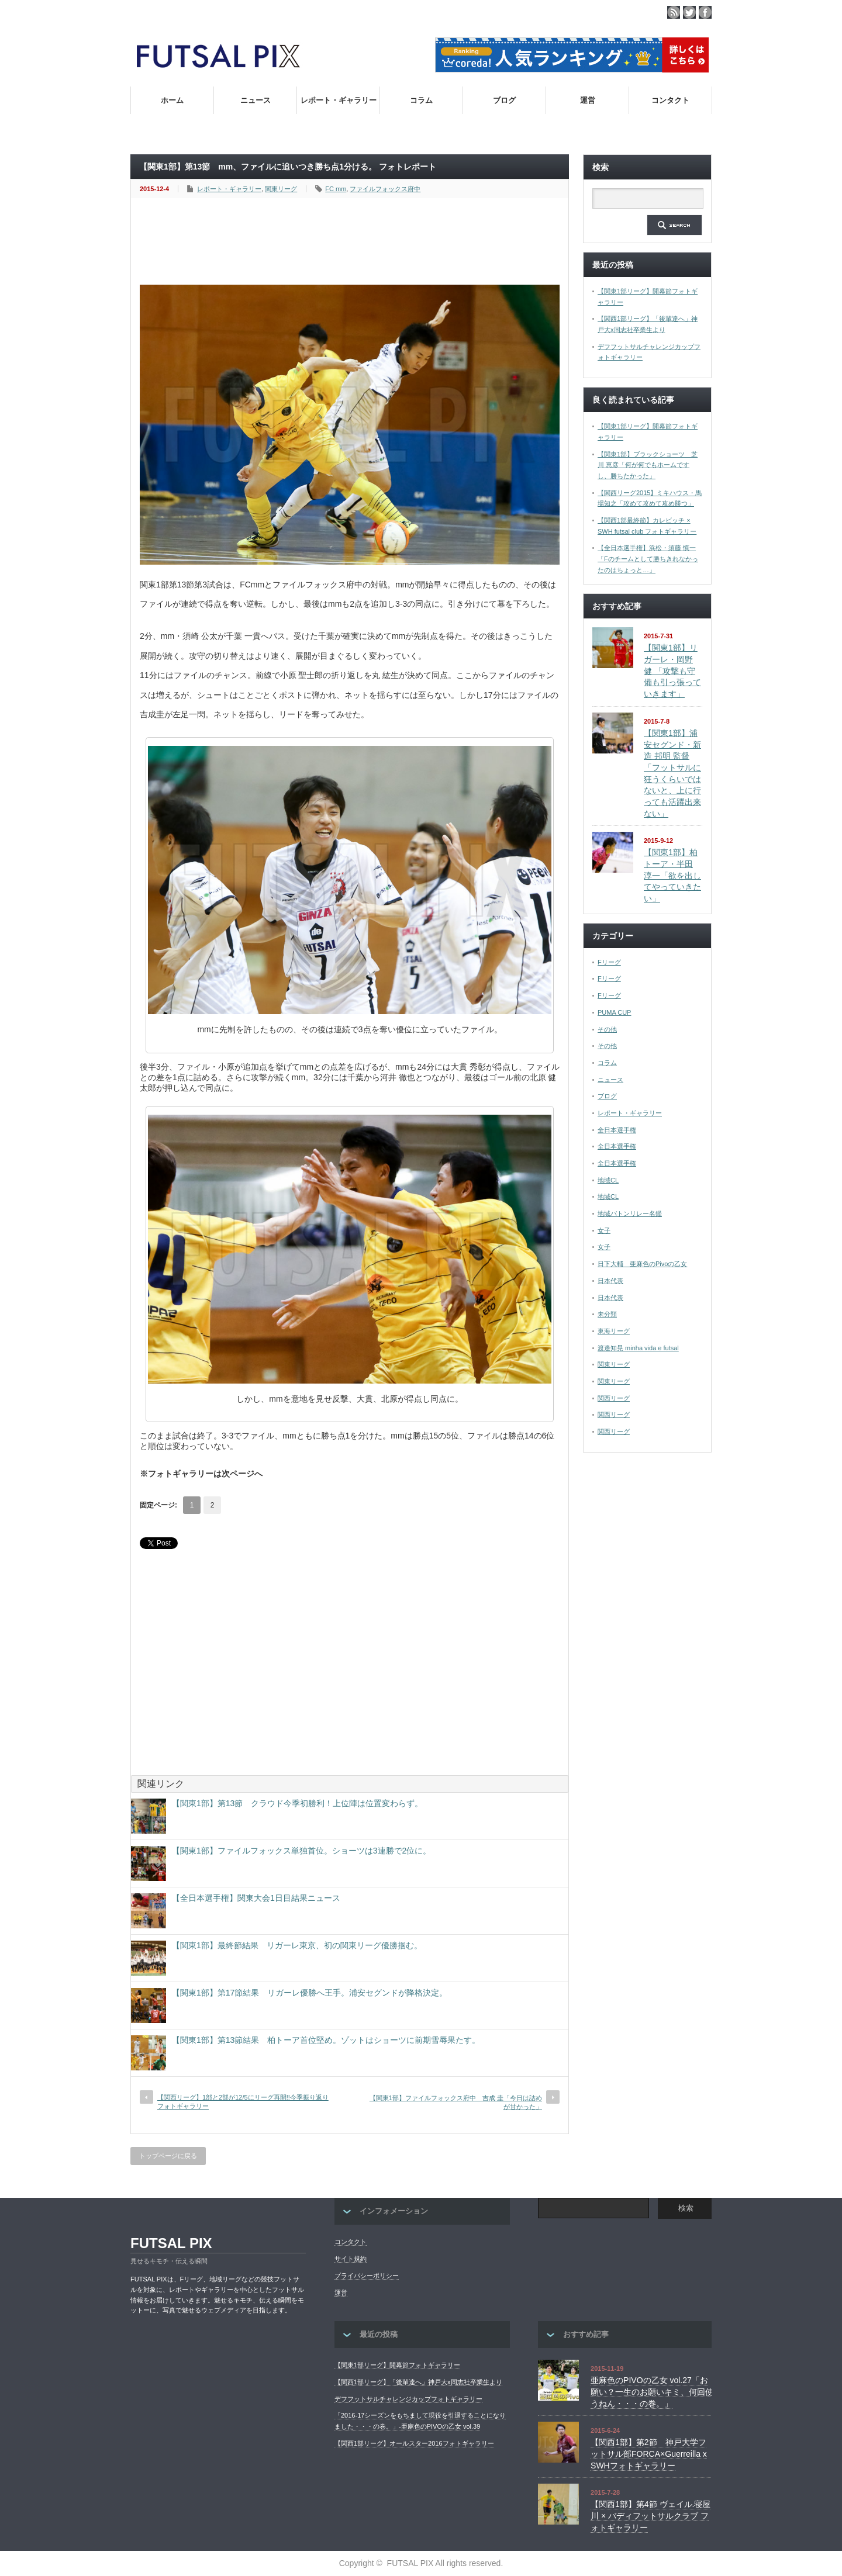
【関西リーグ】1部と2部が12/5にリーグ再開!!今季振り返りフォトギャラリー (243, 2102)
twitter (689, 12)
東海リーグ (614, 1330)
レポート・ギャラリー (339, 100)
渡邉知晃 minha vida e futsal (638, 1347)
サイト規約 (350, 2258)
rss (673, 12)
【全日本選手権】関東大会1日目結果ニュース (256, 1898)
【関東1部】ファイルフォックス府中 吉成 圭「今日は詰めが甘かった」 (456, 2102)
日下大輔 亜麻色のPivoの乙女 (642, 1263)
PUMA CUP (614, 1012)
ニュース (255, 100)
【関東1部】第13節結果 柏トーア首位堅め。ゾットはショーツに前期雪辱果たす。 (326, 2040)
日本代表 (610, 1280)
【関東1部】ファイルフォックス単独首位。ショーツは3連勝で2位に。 (301, 1850)
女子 (604, 1230)
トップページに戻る (168, 2155)
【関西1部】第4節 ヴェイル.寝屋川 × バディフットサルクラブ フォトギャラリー (650, 2515)
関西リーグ (614, 1398)
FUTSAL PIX (171, 2243)
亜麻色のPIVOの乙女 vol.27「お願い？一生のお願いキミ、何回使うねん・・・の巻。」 (652, 2392)
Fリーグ (609, 962)
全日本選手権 (617, 1129)
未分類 (607, 1314)
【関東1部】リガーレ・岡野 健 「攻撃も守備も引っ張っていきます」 (672, 671)
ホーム (172, 100)
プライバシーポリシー (366, 2275)
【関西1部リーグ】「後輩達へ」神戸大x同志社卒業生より (418, 2381)
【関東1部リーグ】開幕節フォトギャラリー (397, 2364)
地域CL (608, 1180)
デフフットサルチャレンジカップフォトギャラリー (408, 2398)
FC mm (335, 188)
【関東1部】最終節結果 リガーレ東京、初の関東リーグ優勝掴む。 (297, 1945)
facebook (705, 12)
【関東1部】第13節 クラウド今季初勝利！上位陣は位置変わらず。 (297, 1803)
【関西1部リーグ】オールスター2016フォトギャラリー (414, 2443)
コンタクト (670, 100)
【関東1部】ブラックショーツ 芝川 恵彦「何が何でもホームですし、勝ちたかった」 (648, 465)
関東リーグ (281, 188)
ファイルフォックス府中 (385, 188)
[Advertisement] (352, 242)
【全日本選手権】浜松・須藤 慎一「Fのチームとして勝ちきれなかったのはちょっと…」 (648, 558)
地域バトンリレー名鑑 (630, 1213)
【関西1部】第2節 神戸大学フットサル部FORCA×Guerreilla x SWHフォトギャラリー (649, 2453)
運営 (587, 100)
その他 (607, 1029)
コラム (421, 100)
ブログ (504, 100)
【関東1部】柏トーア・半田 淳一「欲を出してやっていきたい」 (672, 875)
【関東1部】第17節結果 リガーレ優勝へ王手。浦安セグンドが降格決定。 (309, 1992)
